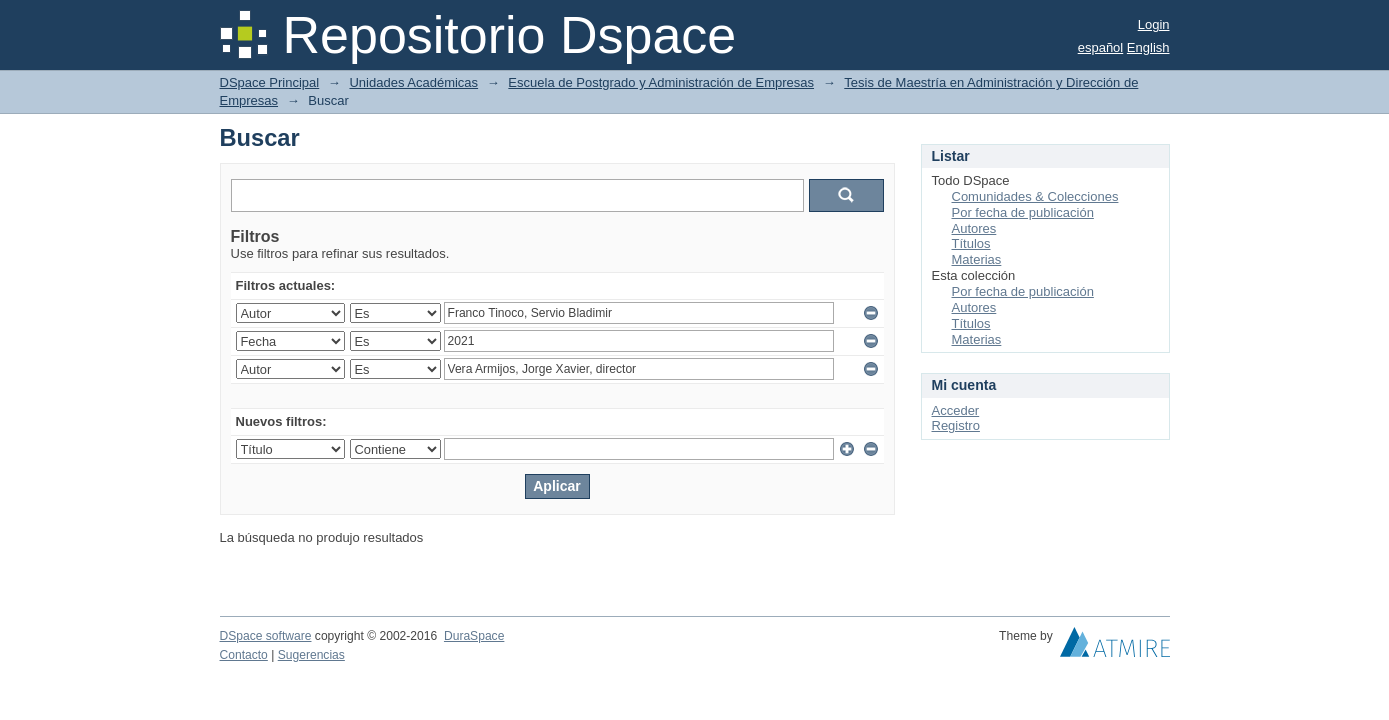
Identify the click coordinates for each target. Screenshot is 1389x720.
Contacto (244, 655)
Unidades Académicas (413, 82)
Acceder (956, 410)
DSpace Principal (270, 82)
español (1101, 47)
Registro (956, 425)
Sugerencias (311, 655)
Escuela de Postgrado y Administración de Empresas (661, 82)
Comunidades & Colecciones (1035, 196)
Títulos (971, 243)
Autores (974, 228)
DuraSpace (474, 636)
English (1148, 47)
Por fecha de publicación (1023, 212)
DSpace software (266, 636)
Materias (977, 259)
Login (1154, 24)
